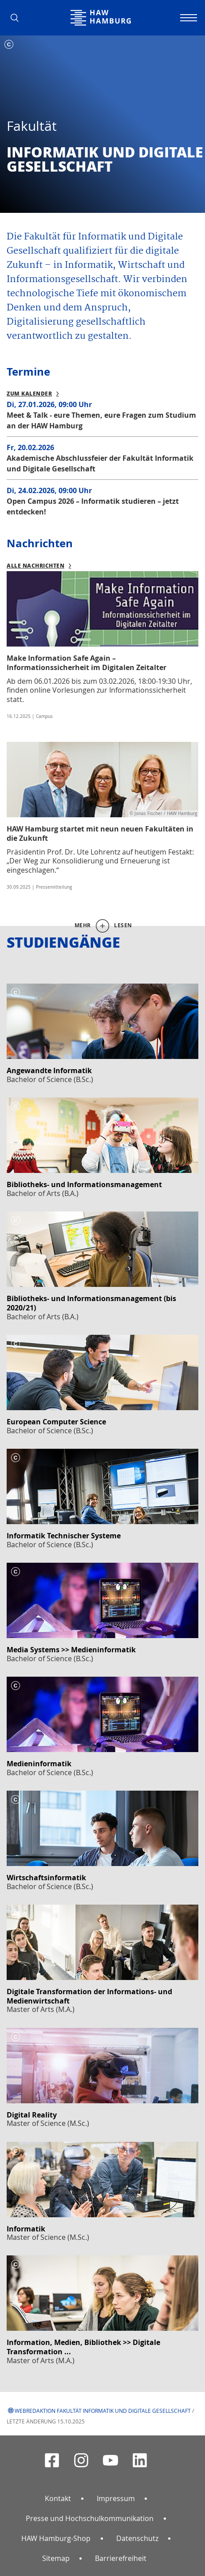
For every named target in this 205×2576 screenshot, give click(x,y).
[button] (18, 18)
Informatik (26, 2229)
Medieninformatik (39, 1763)
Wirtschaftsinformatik (46, 1877)
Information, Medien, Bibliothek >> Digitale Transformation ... (83, 2346)
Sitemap (56, 2558)
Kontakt (58, 2498)
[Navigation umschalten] (187, 18)
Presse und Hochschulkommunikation (90, 2518)
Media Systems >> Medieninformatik (71, 1650)
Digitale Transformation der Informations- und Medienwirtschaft (89, 1996)
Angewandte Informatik (49, 1070)
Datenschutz (137, 2538)
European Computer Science (56, 1422)
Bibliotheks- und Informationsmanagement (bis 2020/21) (91, 1303)
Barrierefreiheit (120, 2558)
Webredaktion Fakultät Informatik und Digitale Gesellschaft (103, 2410)
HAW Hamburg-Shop (56, 2538)
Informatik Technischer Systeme (64, 1536)
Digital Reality (32, 2115)
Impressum (116, 2498)
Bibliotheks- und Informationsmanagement (84, 1184)
